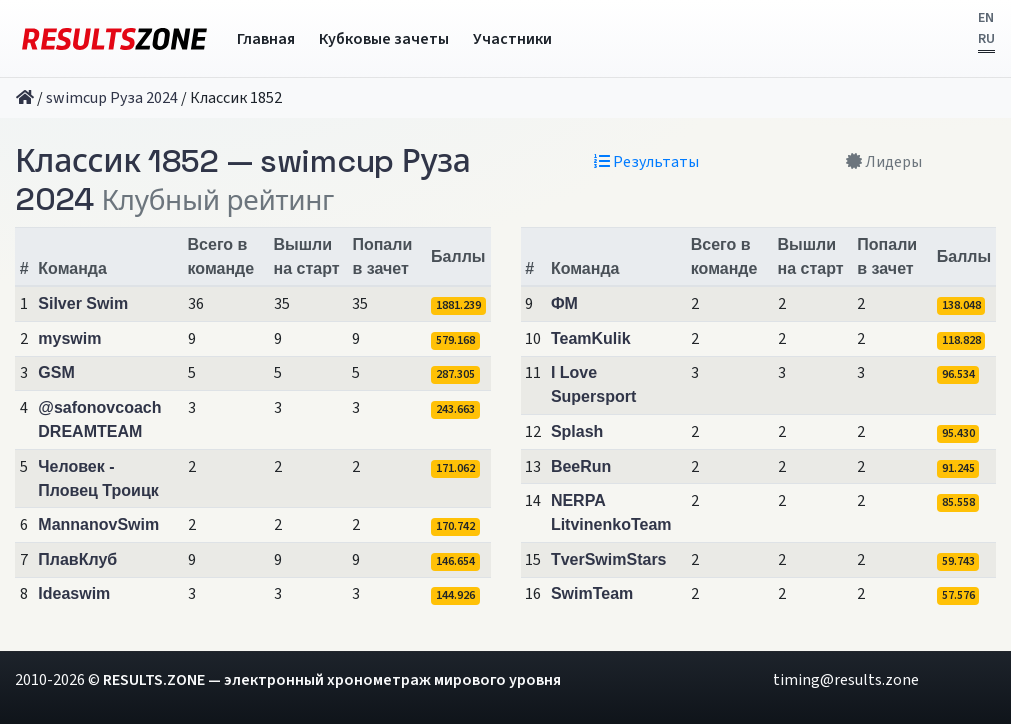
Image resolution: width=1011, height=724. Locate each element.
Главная (266, 39)
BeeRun (581, 466)
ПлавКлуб (77, 559)
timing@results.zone (846, 680)
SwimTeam (592, 593)
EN (986, 18)
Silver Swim (83, 303)
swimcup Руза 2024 (112, 98)
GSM (56, 372)
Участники (512, 39)
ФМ (564, 303)
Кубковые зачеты (384, 39)
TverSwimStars (609, 559)
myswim (69, 338)
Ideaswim (74, 593)
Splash (577, 431)
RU (986, 39)
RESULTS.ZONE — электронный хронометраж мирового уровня (332, 680)
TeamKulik (591, 338)
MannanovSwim (98, 524)
